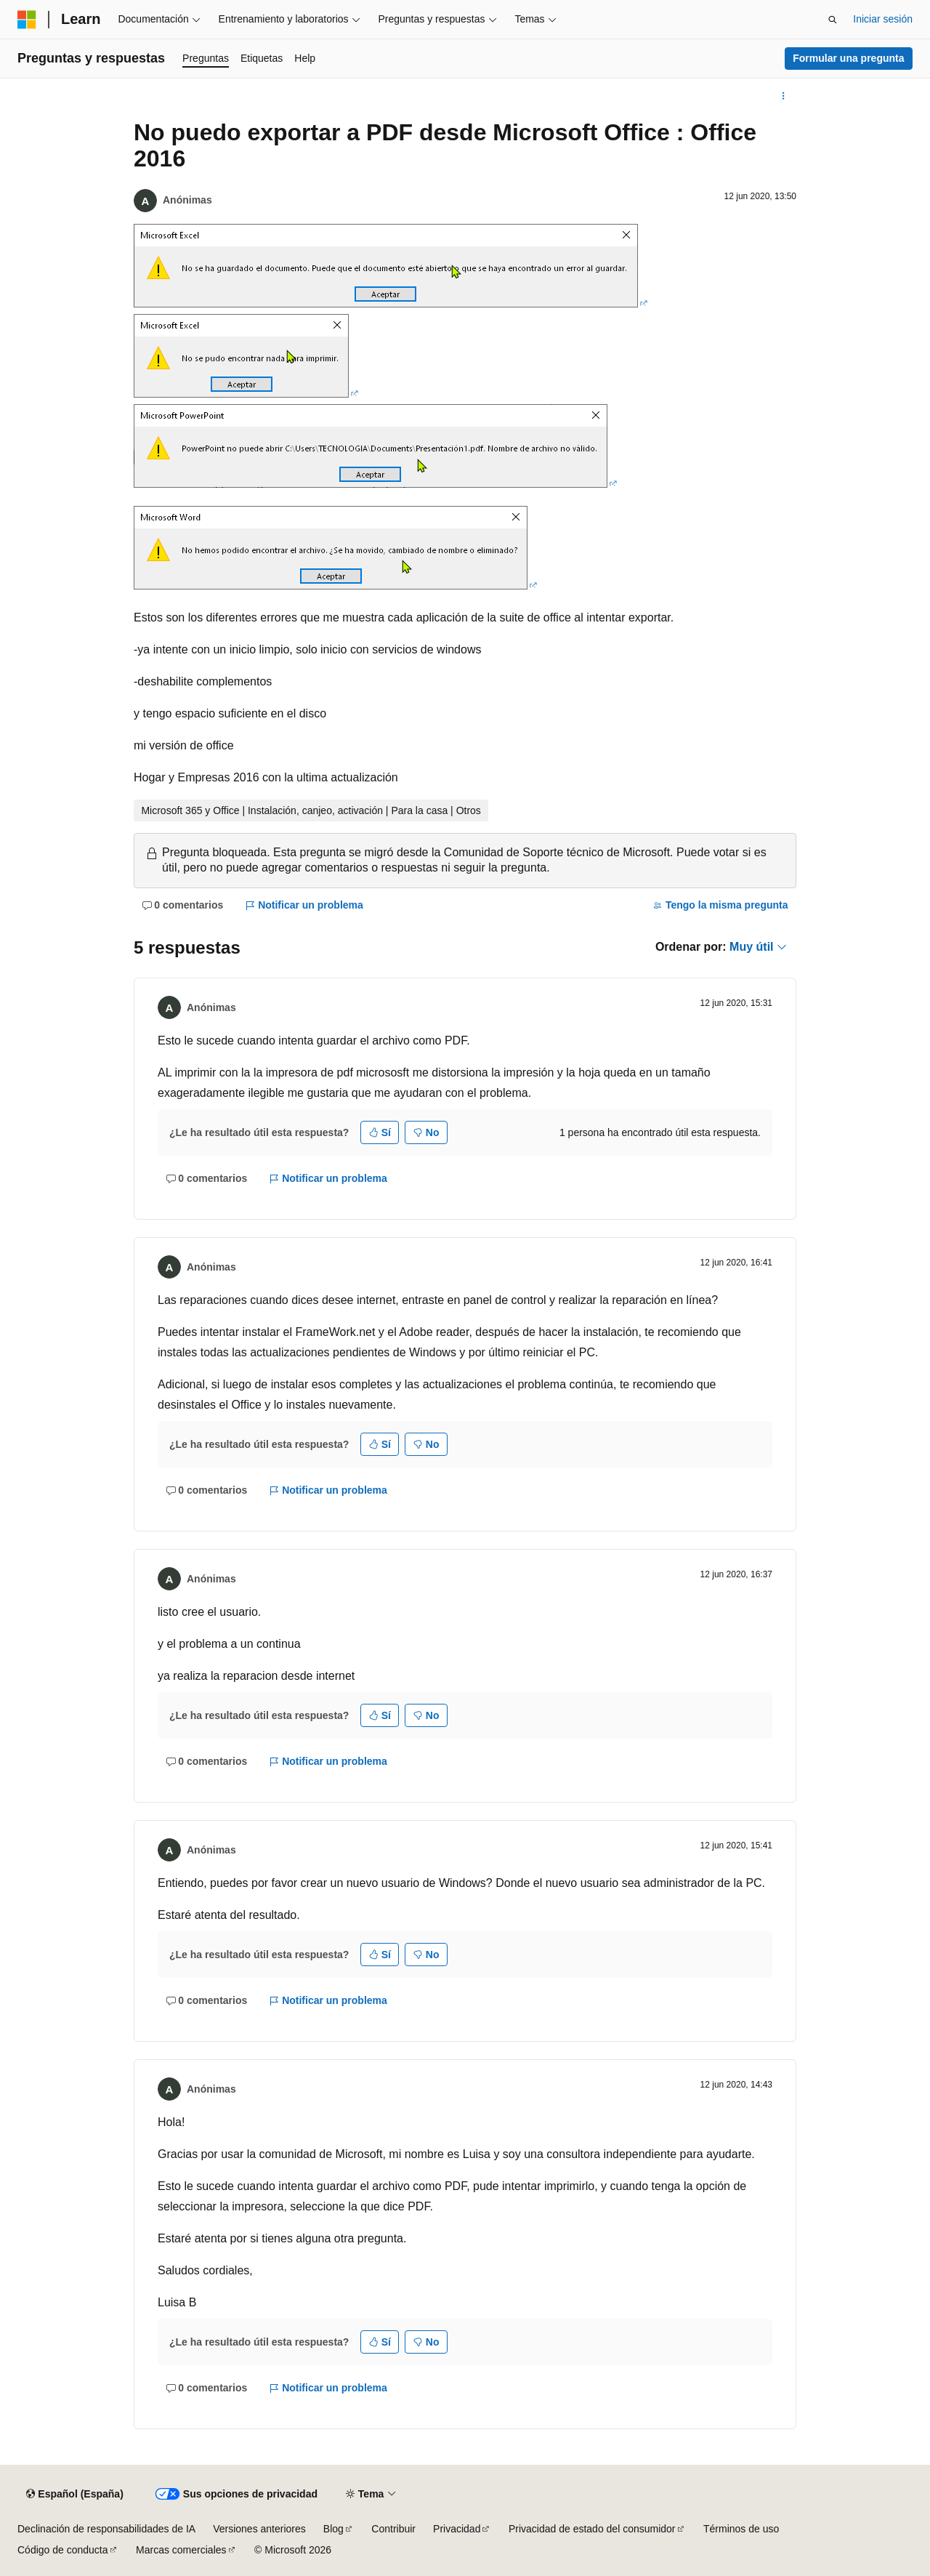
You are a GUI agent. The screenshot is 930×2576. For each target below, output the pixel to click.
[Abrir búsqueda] (832, 20)
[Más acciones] (783, 96)
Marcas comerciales (181, 2550)
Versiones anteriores (259, 2529)
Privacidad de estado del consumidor (592, 2529)
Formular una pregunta (848, 58)
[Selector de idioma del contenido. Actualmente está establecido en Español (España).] (74, 2494)
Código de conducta (62, 2550)
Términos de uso (741, 2529)
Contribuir (393, 2529)
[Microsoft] (26, 19)
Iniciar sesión (883, 19)
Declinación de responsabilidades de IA (106, 2529)
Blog (333, 2529)
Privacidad (456, 2529)
